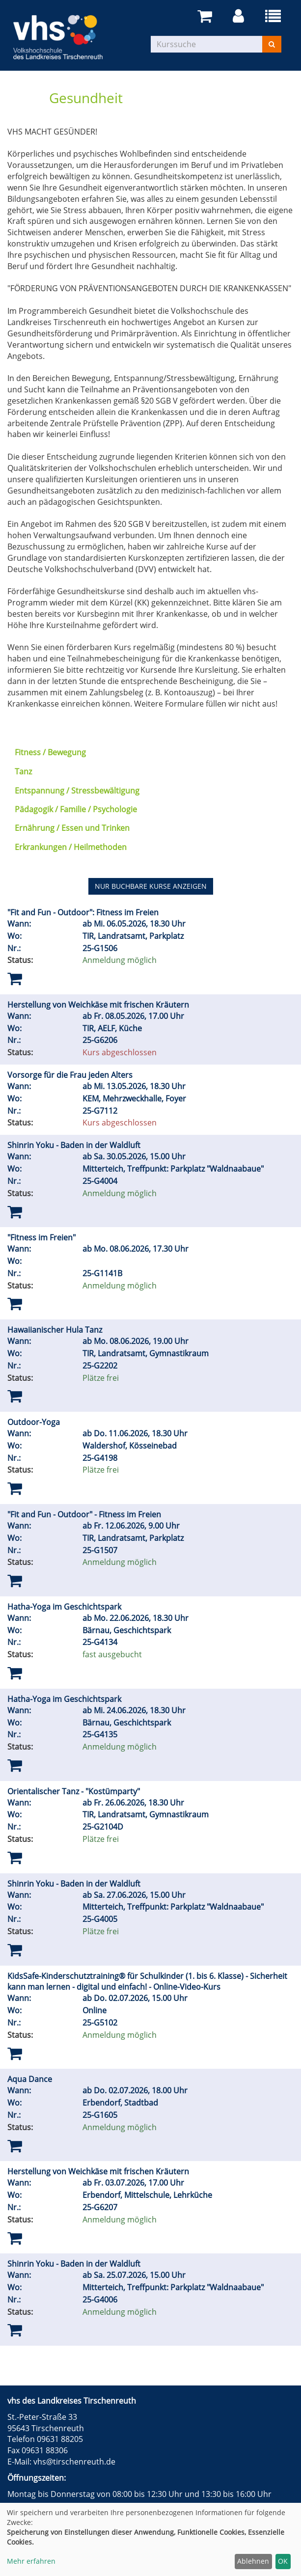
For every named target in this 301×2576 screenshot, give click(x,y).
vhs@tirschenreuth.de (74, 2461)
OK (283, 2561)
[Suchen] (271, 44)
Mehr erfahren (31, 2561)
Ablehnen (253, 2561)
